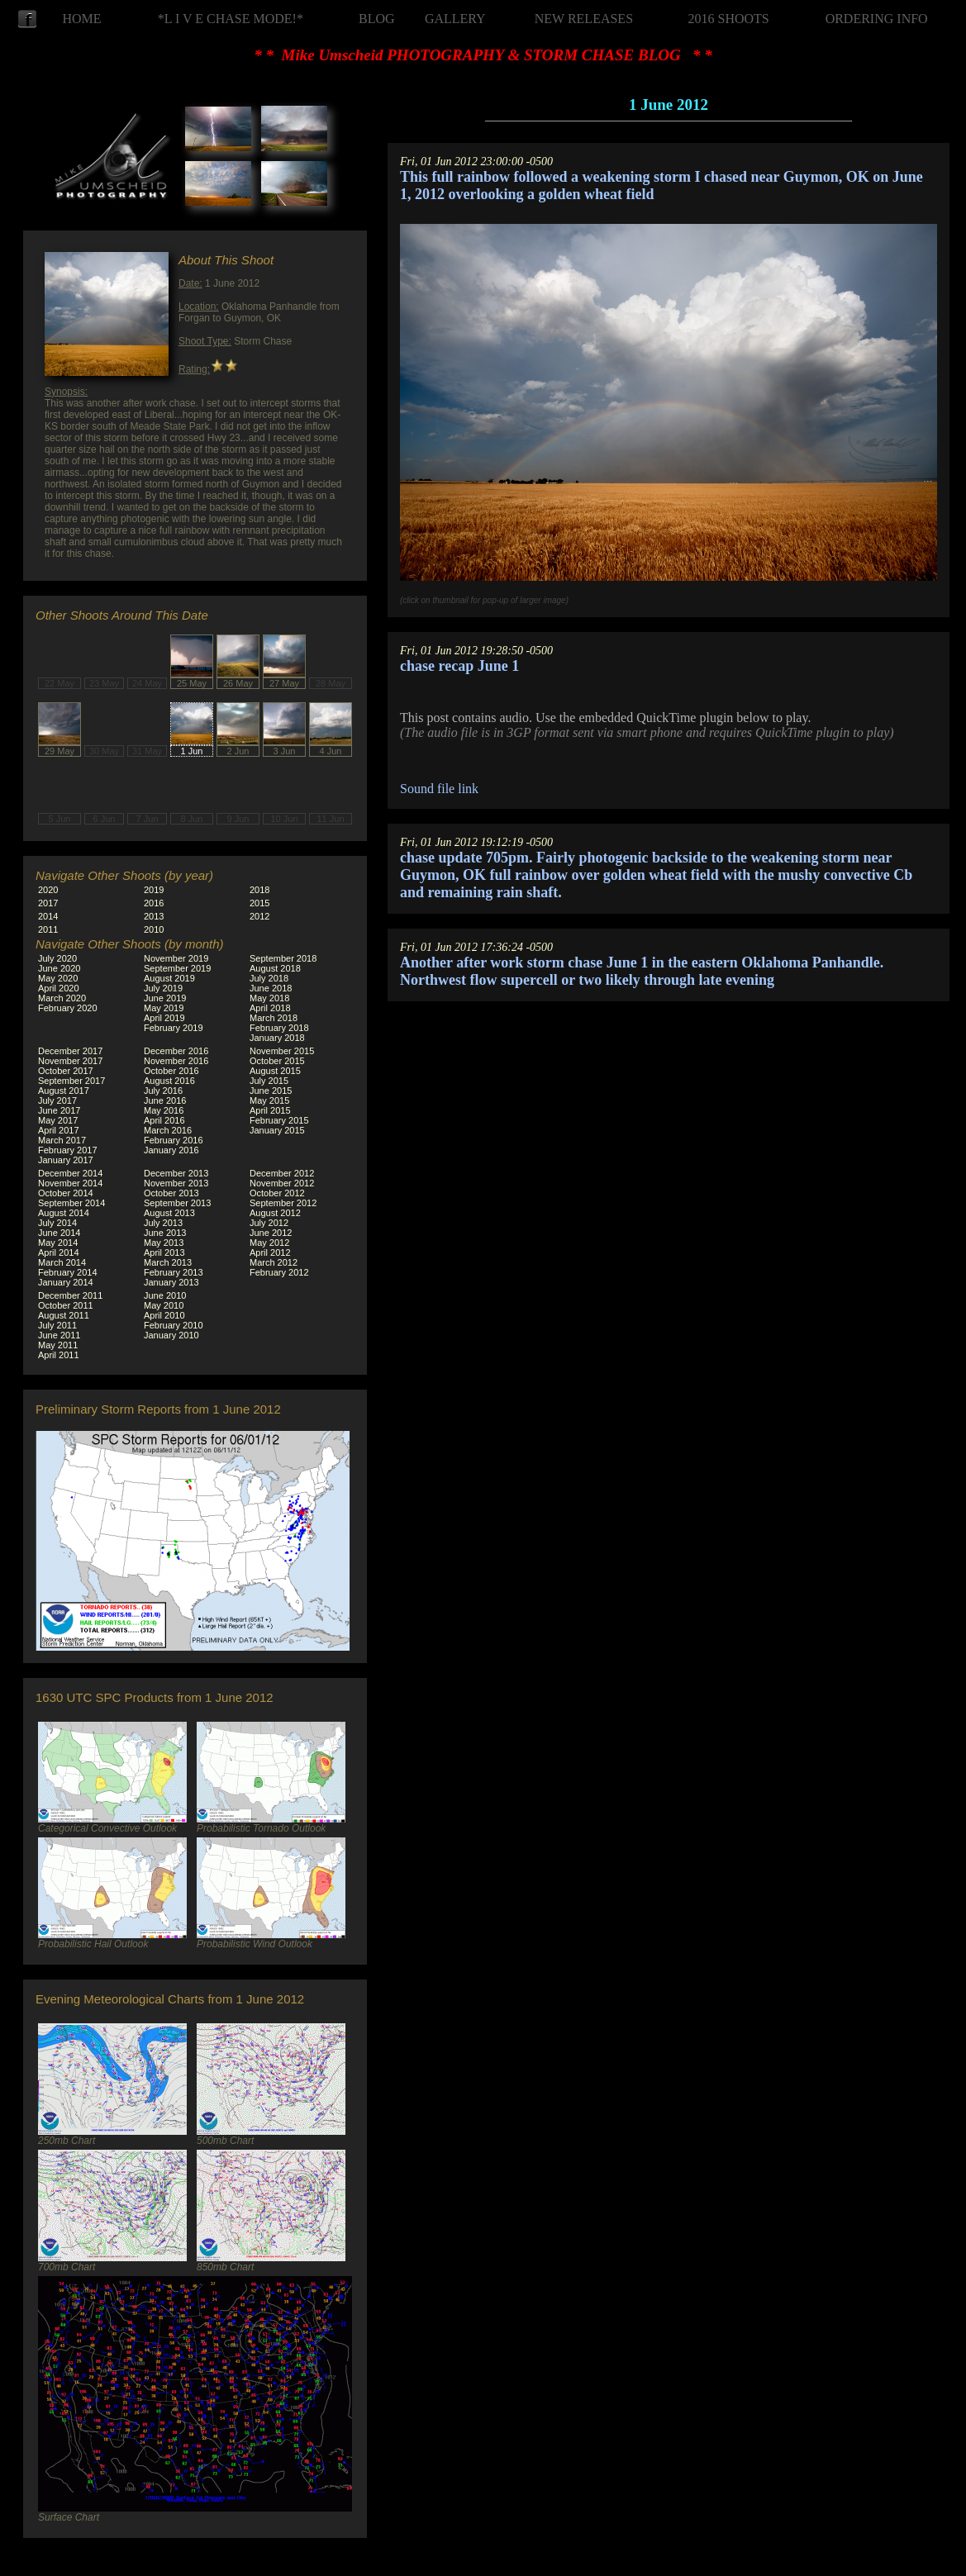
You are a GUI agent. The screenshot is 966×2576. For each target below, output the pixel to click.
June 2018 (271, 988)
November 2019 (176, 958)
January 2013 (171, 1282)
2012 (259, 916)
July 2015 (269, 1081)
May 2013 (163, 1243)
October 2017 (65, 1071)
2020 (48, 890)
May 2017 (58, 1120)
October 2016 (171, 1071)
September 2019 (177, 968)
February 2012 (279, 1272)
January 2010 (171, 1335)
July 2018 (269, 978)
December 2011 (70, 1295)
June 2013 (165, 1233)
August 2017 (63, 1091)
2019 (154, 890)
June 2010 (165, 1295)
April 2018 (270, 1008)
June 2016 (165, 1100)
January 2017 (65, 1160)
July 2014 (57, 1223)
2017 (48, 903)
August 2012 (275, 1213)
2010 (154, 929)
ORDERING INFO (877, 19)
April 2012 (270, 1252)
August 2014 (63, 1213)
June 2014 (59, 1233)
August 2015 (275, 1071)
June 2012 (271, 1233)
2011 (48, 929)
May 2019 (163, 1008)
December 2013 (176, 1173)
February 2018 (279, 1028)
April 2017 (58, 1130)
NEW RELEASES (584, 19)
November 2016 (176, 1061)
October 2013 (171, 1193)
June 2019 (165, 998)
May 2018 (269, 998)
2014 (48, 916)
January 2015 (277, 1130)
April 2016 (164, 1120)
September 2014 (71, 1203)
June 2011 (59, 1335)
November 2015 (282, 1051)
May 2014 (58, 1243)
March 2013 (168, 1262)
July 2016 (163, 1091)
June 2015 (271, 1091)
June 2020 (59, 968)
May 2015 (269, 1100)
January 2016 (171, 1150)
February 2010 (173, 1325)
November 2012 (282, 1183)
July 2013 (163, 1223)
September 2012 (283, 1203)
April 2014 (58, 1252)
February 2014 (68, 1272)
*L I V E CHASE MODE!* (230, 19)
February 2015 (279, 1120)
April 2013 (164, 1252)
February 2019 (173, 1028)
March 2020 (62, 998)
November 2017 (70, 1061)
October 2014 (65, 1193)
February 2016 (173, 1140)
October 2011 (65, 1305)
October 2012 (277, 1193)
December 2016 (176, 1051)
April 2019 (164, 1018)
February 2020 (68, 1008)
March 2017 (62, 1140)
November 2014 (70, 1183)
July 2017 (57, 1100)
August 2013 (169, 1213)
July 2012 (269, 1223)
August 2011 (63, 1315)
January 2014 (65, 1282)
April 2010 (164, 1315)
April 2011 (58, 1355)
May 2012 (269, 1243)
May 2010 (163, 1305)
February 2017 (68, 1150)
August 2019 (169, 978)
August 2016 (169, 1081)
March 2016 (168, 1130)
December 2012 (282, 1173)
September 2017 (71, 1081)
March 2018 (273, 1018)
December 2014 (70, 1173)
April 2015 (270, 1110)
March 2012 (273, 1262)
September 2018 (283, 958)
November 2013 (176, 1183)
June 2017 (59, 1110)
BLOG (377, 19)
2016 (154, 903)
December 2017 (70, 1051)
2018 (259, 890)
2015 (259, 903)
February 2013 (173, 1272)
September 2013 (177, 1203)
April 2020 (58, 988)
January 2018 (277, 1038)
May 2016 (163, 1110)
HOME (81, 19)
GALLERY (455, 19)
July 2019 (163, 988)
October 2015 (277, 1061)
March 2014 (62, 1262)
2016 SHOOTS (728, 19)
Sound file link (439, 789)
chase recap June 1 (459, 666)
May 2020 (58, 978)
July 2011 (57, 1325)
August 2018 (275, 968)
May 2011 (58, 1345)
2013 (154, 916)
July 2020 (57, 958)
